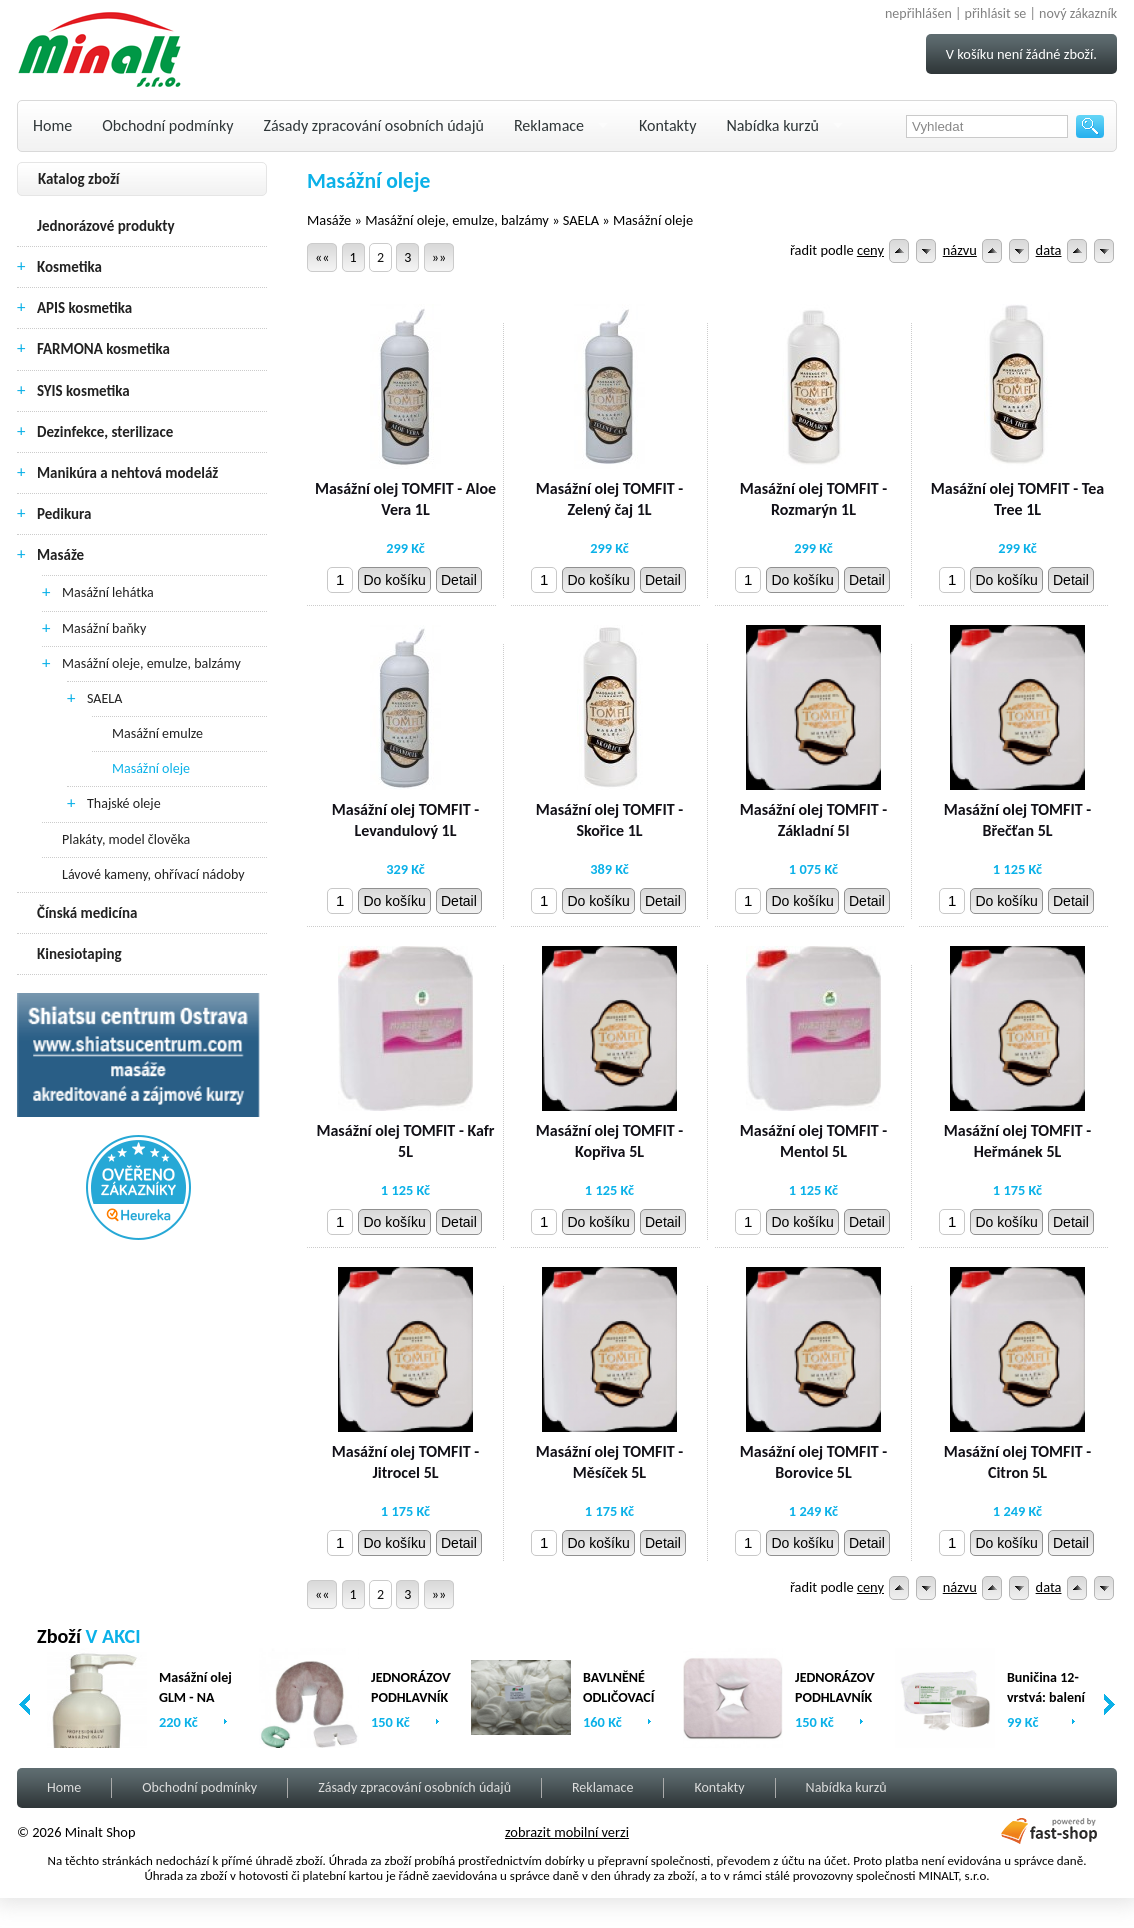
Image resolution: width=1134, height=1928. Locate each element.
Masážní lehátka (108, 592)
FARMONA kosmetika (103, 349)
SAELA (104, 698)
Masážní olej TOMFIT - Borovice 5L (813, 1462)
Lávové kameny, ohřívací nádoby (153, 874)
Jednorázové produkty (106, 226)
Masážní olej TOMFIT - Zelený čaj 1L (609, 499)
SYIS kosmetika (83, 391)
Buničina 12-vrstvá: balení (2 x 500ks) (1046, 1697)
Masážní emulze (157, 733)
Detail (459, 580)
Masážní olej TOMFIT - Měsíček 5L (609, 1462)
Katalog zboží (79, 179)
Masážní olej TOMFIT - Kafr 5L (405, 1141)
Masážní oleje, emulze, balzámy (151, 663)
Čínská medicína (87, 913)
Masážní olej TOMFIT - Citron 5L (1017, 1462)
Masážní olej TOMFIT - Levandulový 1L (405, 820)
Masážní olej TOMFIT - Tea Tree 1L (1017, 499)
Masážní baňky (104, 628)
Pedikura (64, 514)
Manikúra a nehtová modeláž (127, 473)
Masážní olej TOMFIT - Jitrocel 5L (405, 1462)
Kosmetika (69, 267)
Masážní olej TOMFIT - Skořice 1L (609, 820)
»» (439, 257)
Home (52, 125)
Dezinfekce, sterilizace (105, 432)
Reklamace (549, 125)
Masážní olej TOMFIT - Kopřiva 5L (609, 1141)
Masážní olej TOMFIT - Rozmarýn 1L (813, 499)
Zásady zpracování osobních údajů (374, 125)
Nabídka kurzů (772, 125)
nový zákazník (1078, 13)
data (1049, 250)
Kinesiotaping (79, 954)
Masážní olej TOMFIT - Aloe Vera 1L (405, 499)
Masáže (60, 555)
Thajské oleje (124, 803)
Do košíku (394, 580)
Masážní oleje (151, 768)
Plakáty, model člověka (126, 839)
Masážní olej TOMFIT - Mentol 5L (813, 1141)
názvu (960, 250)
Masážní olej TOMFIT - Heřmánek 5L (1017, 1141)
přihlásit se (996, 13)
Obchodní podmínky (167, 125)
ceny (870, 250)
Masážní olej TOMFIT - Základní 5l (813, 820)
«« (322, 257)
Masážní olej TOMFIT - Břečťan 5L (1017, 820)
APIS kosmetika (84, 308)
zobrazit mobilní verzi (567, 1832)
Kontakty (667, 125)
